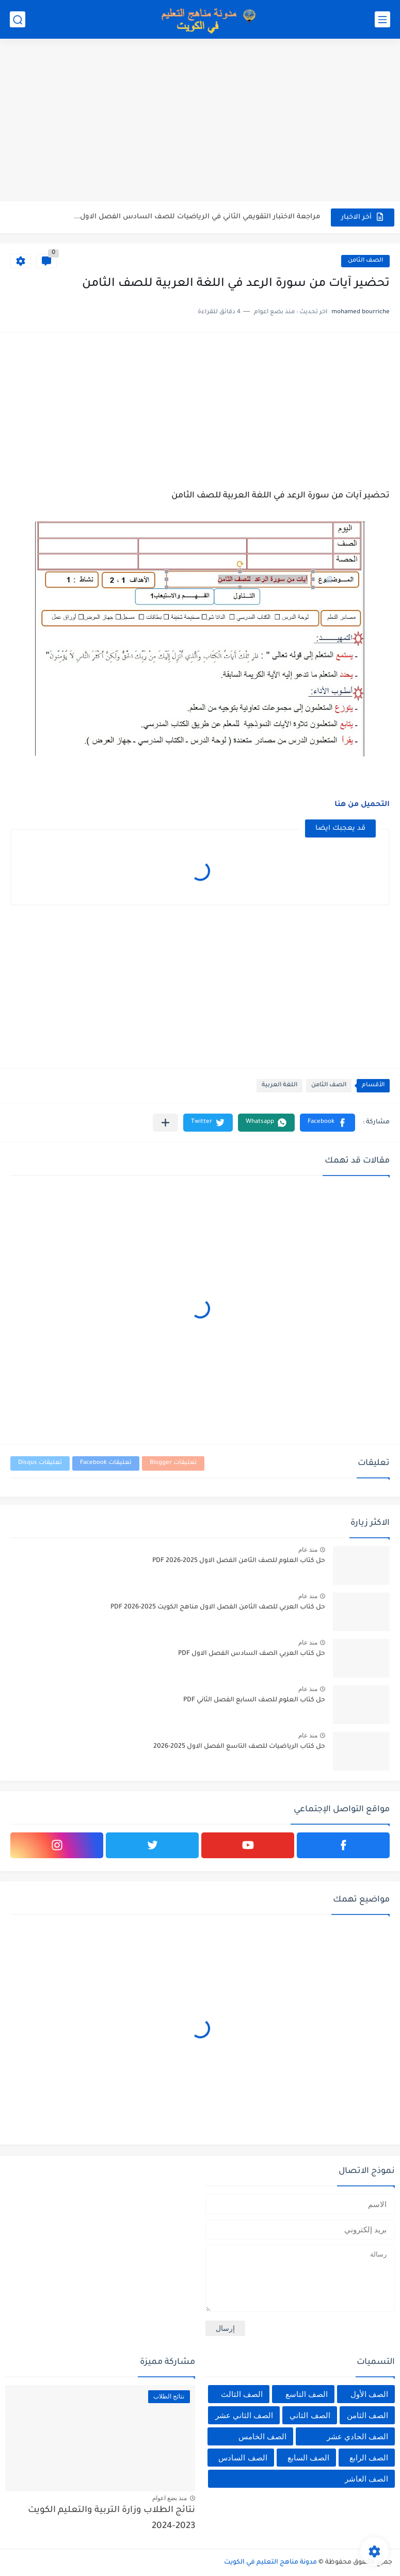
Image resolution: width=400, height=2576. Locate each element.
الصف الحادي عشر (357, 2436)
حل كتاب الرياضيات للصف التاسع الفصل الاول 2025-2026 (239, 1746)
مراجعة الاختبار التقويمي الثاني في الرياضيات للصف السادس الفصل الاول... (197, 217)
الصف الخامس (262, 2436)
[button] (327, 1123)
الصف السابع (308, 2457)
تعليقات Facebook (106, 1463)
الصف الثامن (365, 260)
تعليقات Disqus (40, 1463)
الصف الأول (369, 2394)
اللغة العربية (279, 1085)
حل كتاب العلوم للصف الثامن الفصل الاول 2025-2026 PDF (238, 1561)
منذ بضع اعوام (169, 2498)
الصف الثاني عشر (244, 2415)
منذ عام (307, 1549)
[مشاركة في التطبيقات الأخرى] (165, 1123)
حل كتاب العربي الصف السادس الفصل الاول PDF (251, 1653)
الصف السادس (242, 2457)
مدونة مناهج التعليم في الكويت (270, 2562)
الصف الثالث (242, 2394)
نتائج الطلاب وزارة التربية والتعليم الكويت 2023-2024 (111, 2518)
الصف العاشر (366, 2478)
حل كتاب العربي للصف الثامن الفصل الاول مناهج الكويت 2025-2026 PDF (217, 1607)
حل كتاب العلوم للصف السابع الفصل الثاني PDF (254, 1700)
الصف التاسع (306, 2394)
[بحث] (17, 19)
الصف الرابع (368, 2457)
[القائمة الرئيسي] (382, 19)
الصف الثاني (310, 2415)
